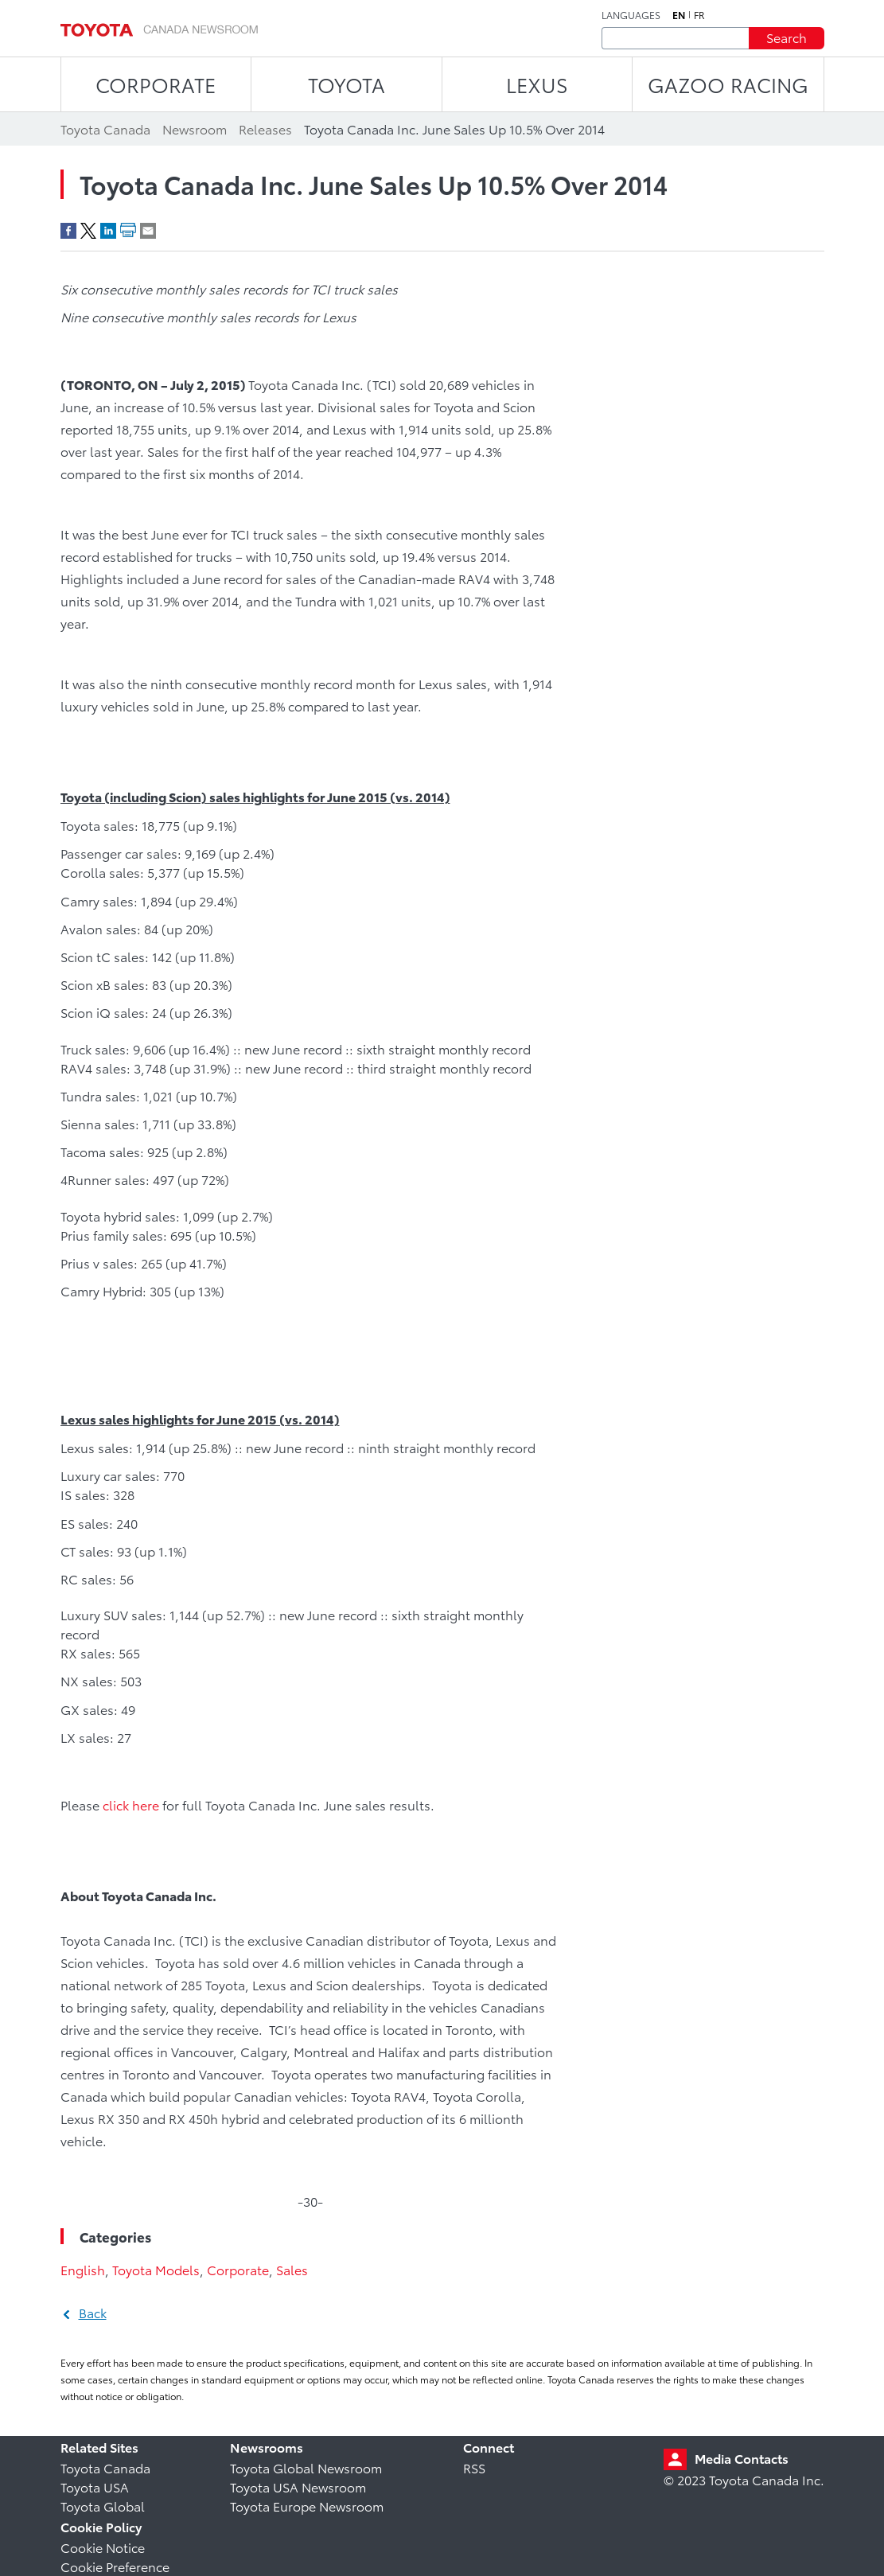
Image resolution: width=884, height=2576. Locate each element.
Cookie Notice (102, 2547)
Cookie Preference (114, 2566)
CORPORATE (155, 84)
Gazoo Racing (728, 84)
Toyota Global (102, 2505)
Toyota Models (156, 2269)
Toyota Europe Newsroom (307, 2505)
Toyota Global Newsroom (306, 2467)
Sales (292, 2269)
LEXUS (537, 84)
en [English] (678, 15)
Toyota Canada (105, 2467)
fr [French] (699, 15)
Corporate (238, 2269)
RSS (474, 2467)
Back (93, 2312)
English (82, 2269)
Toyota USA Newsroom (298, 2486)
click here (131, 1804)
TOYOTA (346, 84)
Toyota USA (94, 2486)
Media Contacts (742, 2458)
